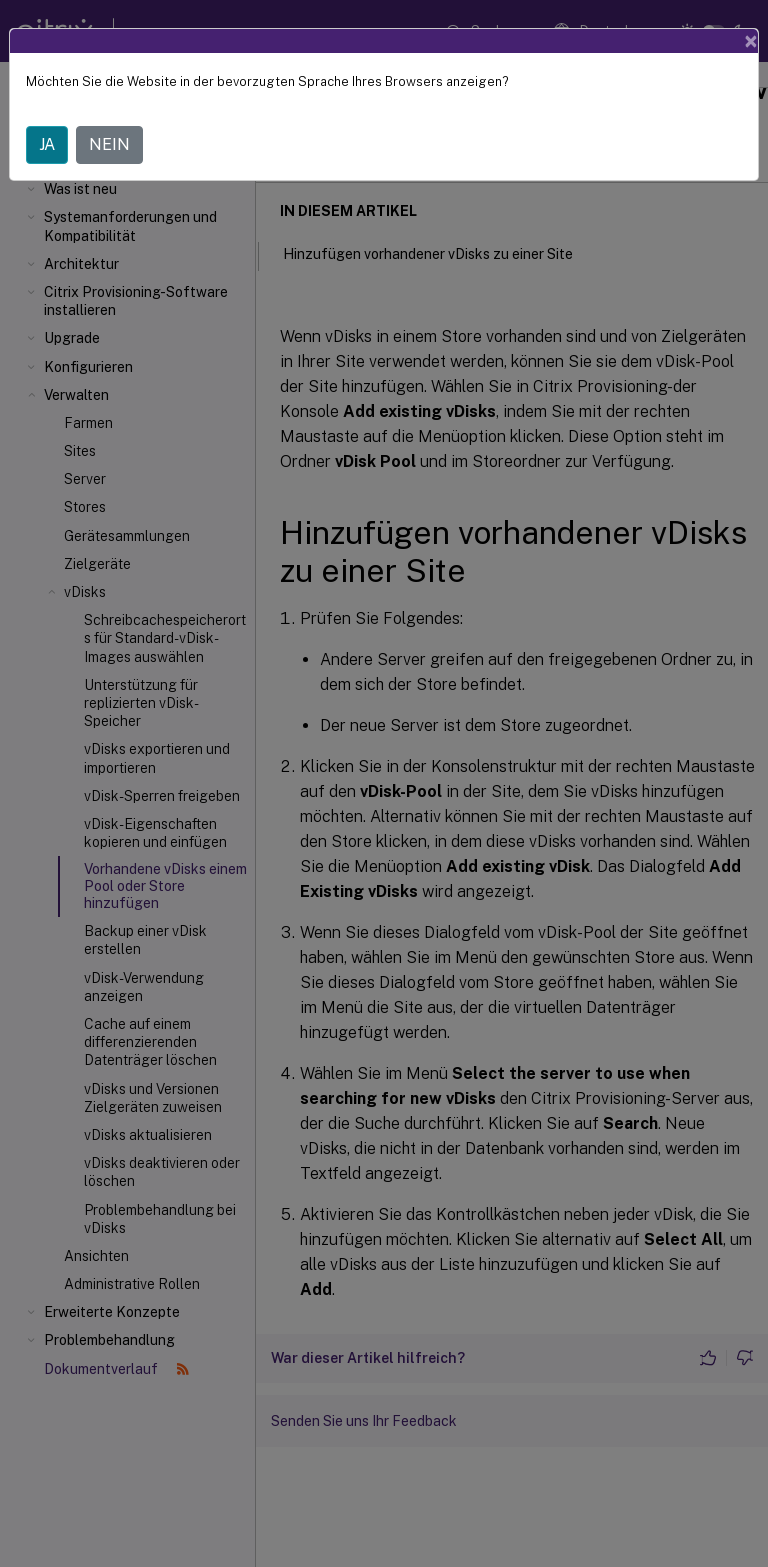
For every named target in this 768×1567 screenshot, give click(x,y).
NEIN (109, 144)
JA (47, 144)
